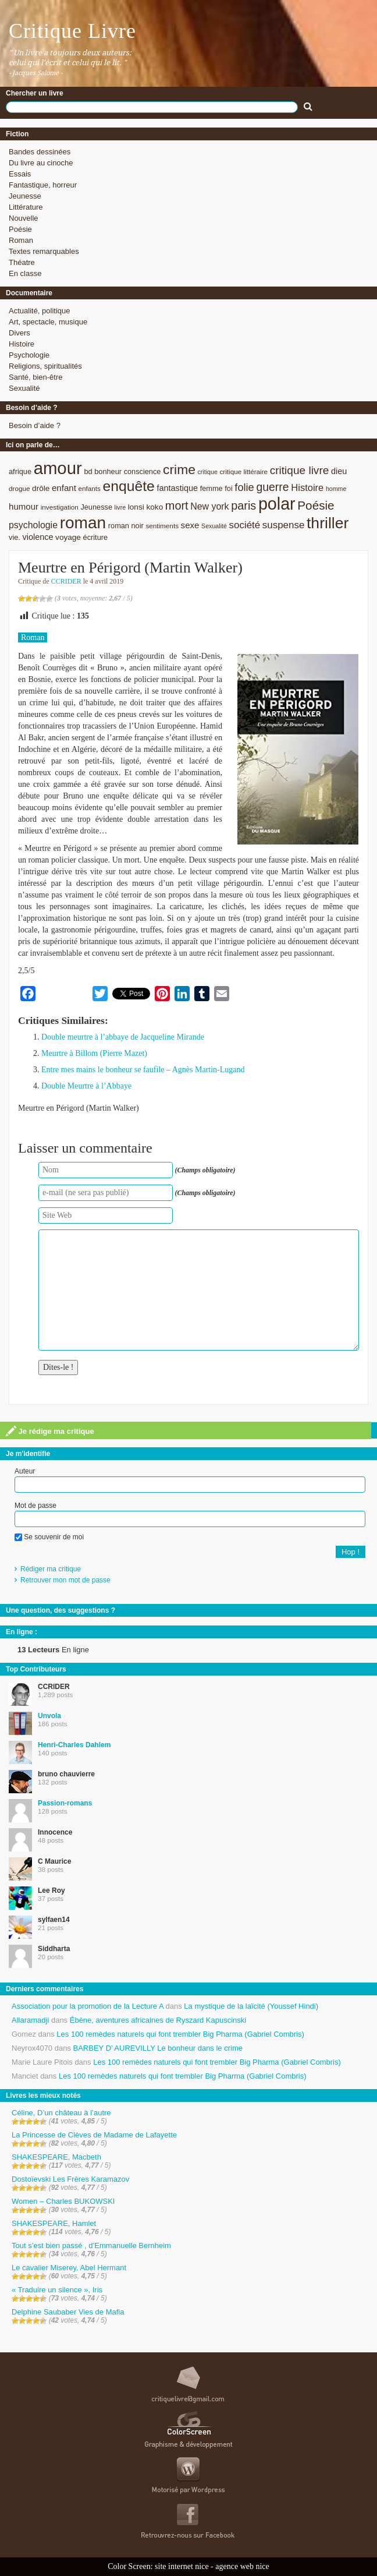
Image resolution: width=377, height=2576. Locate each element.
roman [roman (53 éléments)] (83, 523)
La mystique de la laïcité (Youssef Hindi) (251, 2006)
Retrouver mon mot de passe (65, 1580)
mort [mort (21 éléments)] (176, 505)
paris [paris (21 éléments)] (243, 505)
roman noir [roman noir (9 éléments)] (126, 525)
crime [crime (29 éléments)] (179, 469)
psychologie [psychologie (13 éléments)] (33, 525)
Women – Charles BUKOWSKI (63, 2201)
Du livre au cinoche (41, 162)
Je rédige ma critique (50, 1431)
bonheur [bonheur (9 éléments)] (108, 471)
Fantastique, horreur (43, 185)
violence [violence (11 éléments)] (37, 537)
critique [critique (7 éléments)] (207, 471)
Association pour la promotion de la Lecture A (87, 2006)
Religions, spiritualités (45, 366)
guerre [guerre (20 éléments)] (272, 486)
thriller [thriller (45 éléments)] (327, 523)
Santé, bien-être (36, 377)
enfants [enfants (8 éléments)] (89, 488)
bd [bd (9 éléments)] (88, 471)
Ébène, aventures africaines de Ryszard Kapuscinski (158, 2020)
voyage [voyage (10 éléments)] (68, 537)
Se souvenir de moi (49, 1537)
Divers (19, 332)
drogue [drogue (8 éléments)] (19, 488)
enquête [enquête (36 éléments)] (128, 486)
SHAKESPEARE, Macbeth (56, 2157)
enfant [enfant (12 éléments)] (64, 488)
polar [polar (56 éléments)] (277, 503)
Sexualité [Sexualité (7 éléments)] (214, 525)
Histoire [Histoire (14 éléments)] (307, 487)
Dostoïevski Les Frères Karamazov (70, 2179)
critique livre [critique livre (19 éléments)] (299, 470)
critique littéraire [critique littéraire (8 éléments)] (243, 471)
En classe (25, 273)
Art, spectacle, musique (48, 321)
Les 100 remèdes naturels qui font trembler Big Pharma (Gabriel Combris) (180, 2034)
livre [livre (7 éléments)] (120, 507)
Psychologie (29, 355)
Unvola (49, 1716)
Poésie (20, 229)
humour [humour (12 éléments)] (23, 506)
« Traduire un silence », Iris (57, 2289)
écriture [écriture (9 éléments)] (95, 537)
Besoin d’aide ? (35, 425)
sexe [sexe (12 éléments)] (190, 525)
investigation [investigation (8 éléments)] (60, 507)
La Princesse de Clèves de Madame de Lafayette (94, 2134)
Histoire (21, 344)
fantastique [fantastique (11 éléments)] (177, 488)
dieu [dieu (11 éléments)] (339, 471)
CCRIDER (66, 581)
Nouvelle (23, 218)
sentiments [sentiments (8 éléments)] (162, 525)
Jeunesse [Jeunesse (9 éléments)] (96, 507)
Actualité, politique (39, 310)
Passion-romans (65, 1803)
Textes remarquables (44, 251)
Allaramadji (30, 2020)
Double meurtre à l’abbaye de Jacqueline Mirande (122, 1037)
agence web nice (242, 2566)
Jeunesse (25, 196)
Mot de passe (35, 1505)
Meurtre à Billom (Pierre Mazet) (94, 1053)
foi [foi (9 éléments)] (228, 488)
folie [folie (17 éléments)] (244, 487)
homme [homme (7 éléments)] (336, 488)
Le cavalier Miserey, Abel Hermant (69, 2267)
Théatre (22, 262)
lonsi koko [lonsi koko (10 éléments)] (145, 507)
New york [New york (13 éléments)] (209, 506)
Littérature (26, 207)
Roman (21, 240)
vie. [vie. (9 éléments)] (14, 537)
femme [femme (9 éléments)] (211, 488)
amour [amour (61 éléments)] (58, 468)
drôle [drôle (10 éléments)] (40, 488)
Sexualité (24, 388)
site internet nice (182, 2566)
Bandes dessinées (39, 151)
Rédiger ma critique (50, 1569)
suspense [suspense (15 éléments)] (283, 525)
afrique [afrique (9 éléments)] (20, 471)
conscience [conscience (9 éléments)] (142, 471)
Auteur (25, 1471)
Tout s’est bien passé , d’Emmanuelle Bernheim (91, 2245)
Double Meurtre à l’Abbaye (86, 1086)
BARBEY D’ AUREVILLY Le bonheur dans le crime (158, 2048)
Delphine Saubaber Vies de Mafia (68, 2312)
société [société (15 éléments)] (245, 525)
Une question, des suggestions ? (60, 1610)
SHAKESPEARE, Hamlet (54, 2223)
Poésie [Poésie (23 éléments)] (315, 505)
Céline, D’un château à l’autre (61, 2112)
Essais (20, 173)
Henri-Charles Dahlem (74, 1745)
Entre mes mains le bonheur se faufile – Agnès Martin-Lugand (143, 1069)
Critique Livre (72, 31)
